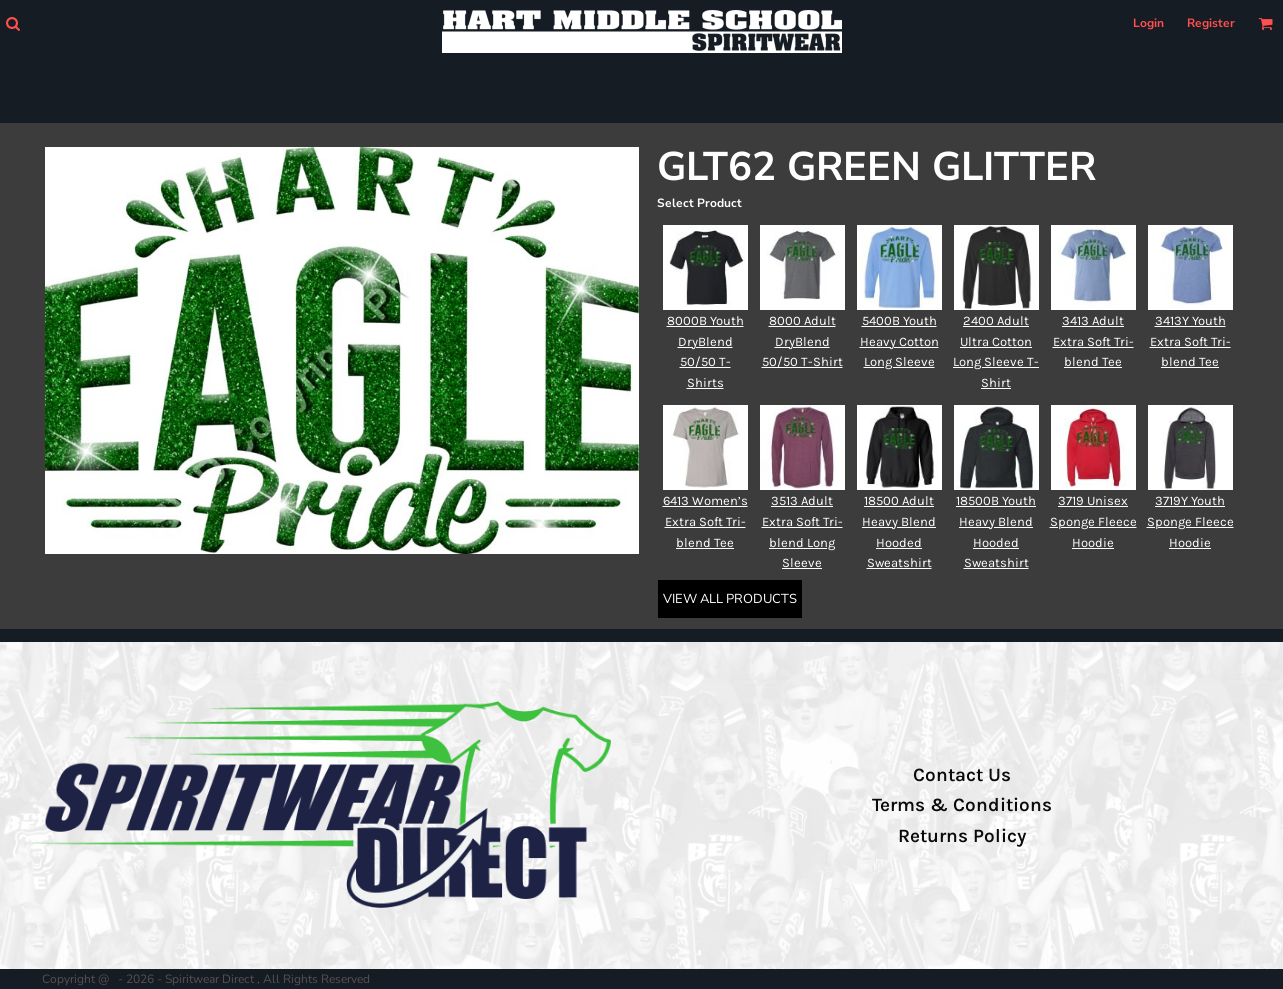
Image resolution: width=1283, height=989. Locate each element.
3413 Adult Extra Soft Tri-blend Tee (1093, 341)
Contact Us (962, 775)
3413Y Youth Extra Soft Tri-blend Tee (1190, 341)
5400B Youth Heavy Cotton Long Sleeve (899, 341)
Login (1148, 23)
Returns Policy (962, 836)
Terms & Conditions (962, 805)
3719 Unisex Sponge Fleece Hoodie (1093, 521)
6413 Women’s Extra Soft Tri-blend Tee (705, 521)
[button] (12, 23)
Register (1211, 23)
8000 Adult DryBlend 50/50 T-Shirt (802, 341)
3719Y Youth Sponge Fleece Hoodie (1190, 521)
